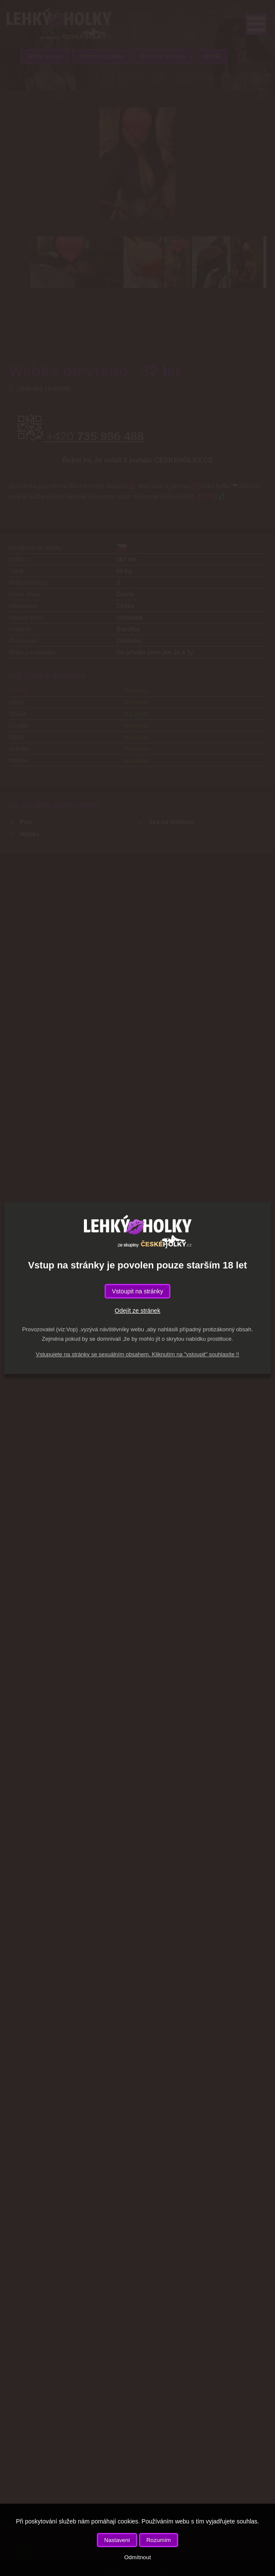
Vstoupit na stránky (137, 1291)
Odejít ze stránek (138, 1310)
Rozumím (158, 2540)
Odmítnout (137, 2557)
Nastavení (117, 2540)
